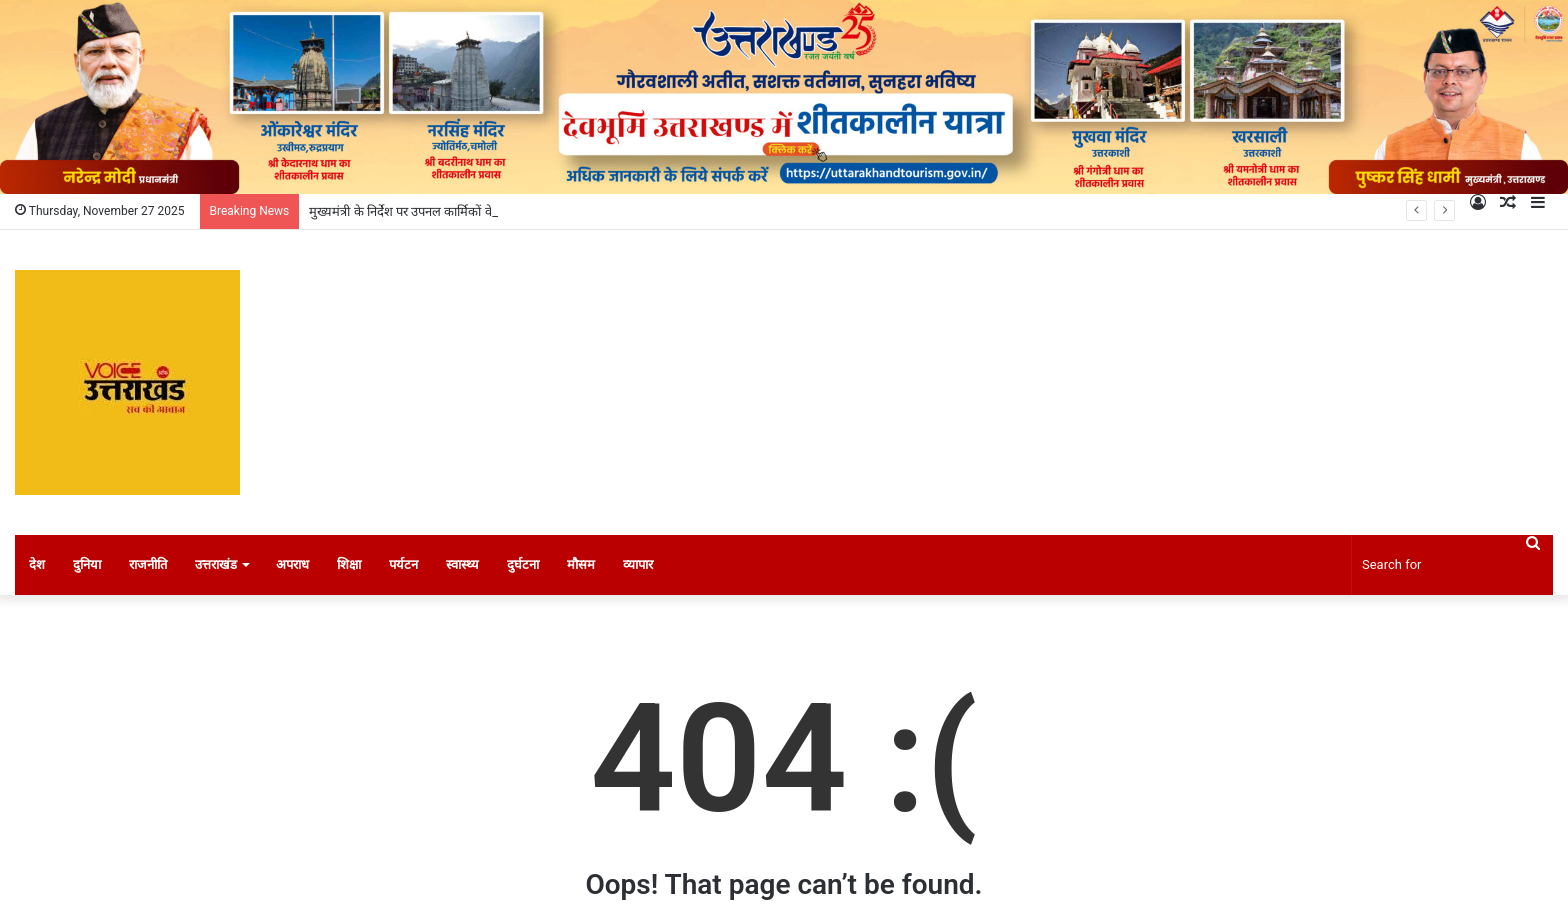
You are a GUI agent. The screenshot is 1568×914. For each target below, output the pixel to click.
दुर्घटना (523, 564)
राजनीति (148, 564)
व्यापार (638, 564)
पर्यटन (403, 564)
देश (37, 564)
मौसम (581, 564)
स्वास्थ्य (462, 564)
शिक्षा (349, 564)
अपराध (292, 564)
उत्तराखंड (216, 564)
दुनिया (87, 564)
